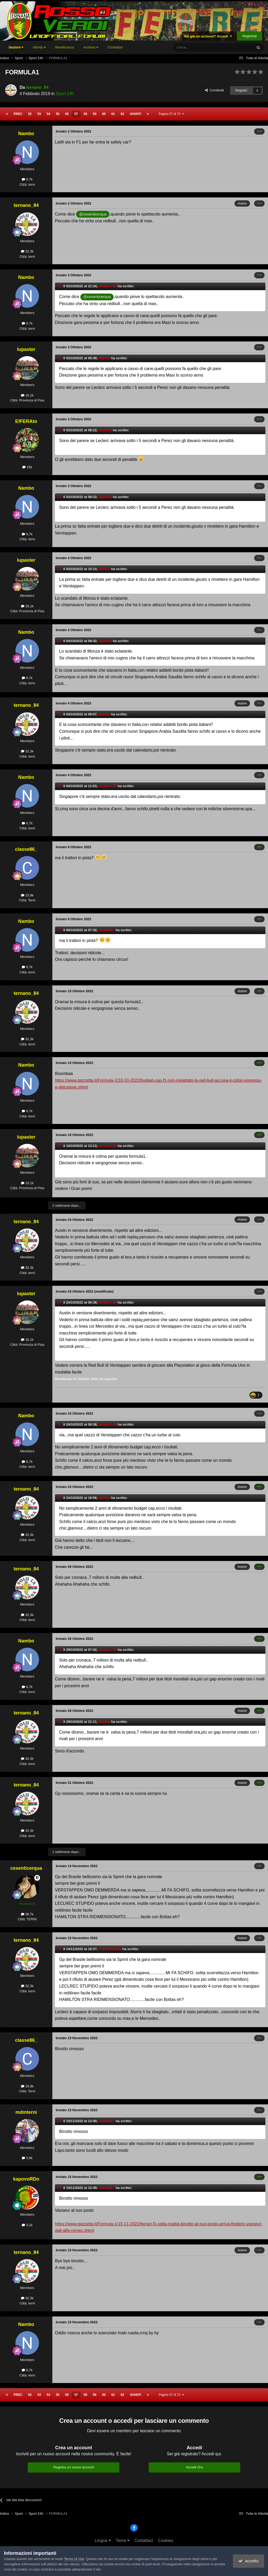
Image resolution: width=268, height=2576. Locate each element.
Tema (123, 2540)
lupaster (26, 349)
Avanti (135, 114)
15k (27, 467)
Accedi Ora (194, 2467)
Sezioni (16, 49)
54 (48, 114)
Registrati (249, 36)
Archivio (90, 47)
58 (85, 114)
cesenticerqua (26, 1868)
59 (94, 114)
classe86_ (26, 849)
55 (57, 114)
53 (39, 114)
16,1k (27, 395)
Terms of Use (74, 2559)
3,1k (27, 2225)
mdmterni (26, 2112)
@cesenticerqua (92, 214)
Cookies (165, 2540)
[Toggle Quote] (60, 286)
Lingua (103, 2540)
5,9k (27, 2158)
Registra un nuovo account (73, 2467)
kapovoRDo (26, 2179)
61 (113, 114)
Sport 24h (65, 93)
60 (103, 114)
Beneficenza (64, 47)
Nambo (26, 133)
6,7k (27, 179)
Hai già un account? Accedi (208, 36)
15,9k (27, 895)
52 (29, 114)
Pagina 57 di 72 (171, 114)
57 (76, 114)
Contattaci (115, 47)
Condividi (214, 90)
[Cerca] (198, 47)
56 (67, 114)
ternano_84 (37, 87)
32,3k (27, 251)
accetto (248, 2561)
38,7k (27, 1914)
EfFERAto (26, 421)
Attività (39, 47)
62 (122, 114)
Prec (18, 114)
